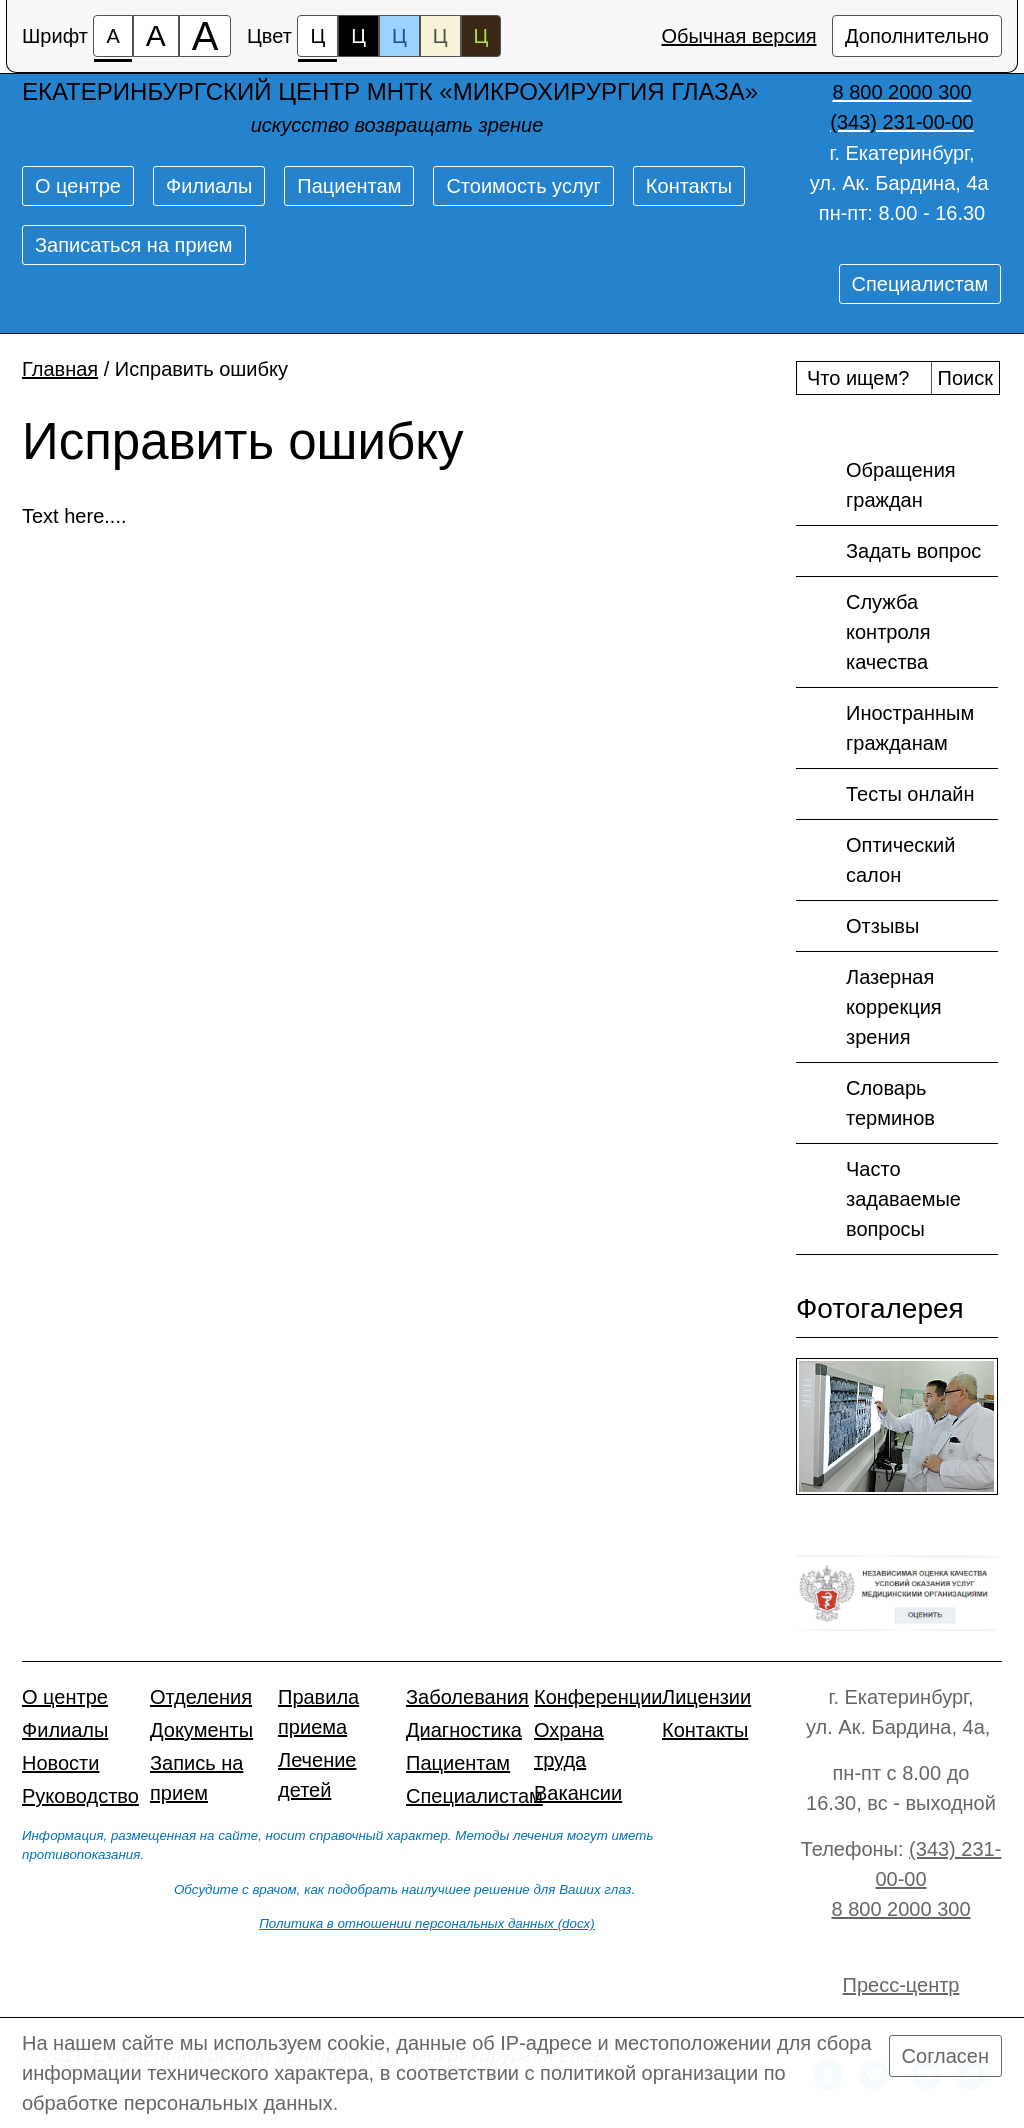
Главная (60, 369)
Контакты (689, 186)
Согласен (945, 2056)
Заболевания (467, 1697)
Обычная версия (738, 36)
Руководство (80, 1796)
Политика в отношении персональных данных (406, 1923)
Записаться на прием (134, 245)
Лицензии (706, 1697)
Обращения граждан (876, 483)
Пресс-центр (901, 1985)
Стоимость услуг (523, 186)
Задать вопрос (888, 552)
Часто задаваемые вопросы (878, 1197)
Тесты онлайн (885, 795)
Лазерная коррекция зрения (869, 1005)
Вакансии (578, 1793)
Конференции (598, 1697)
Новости (60, 1763)
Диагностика (464, 1730)
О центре (78, 186)
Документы (201, 1730)
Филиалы (209, 186)
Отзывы (857, 927)
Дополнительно (917, 36)
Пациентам (349, 186)
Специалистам (920, 284)
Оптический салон (875, 858)
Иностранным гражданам (885, 726)
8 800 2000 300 (900, 1909)
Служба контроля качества (863, 630)
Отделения (201, 1697)
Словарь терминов (865, 1101)
